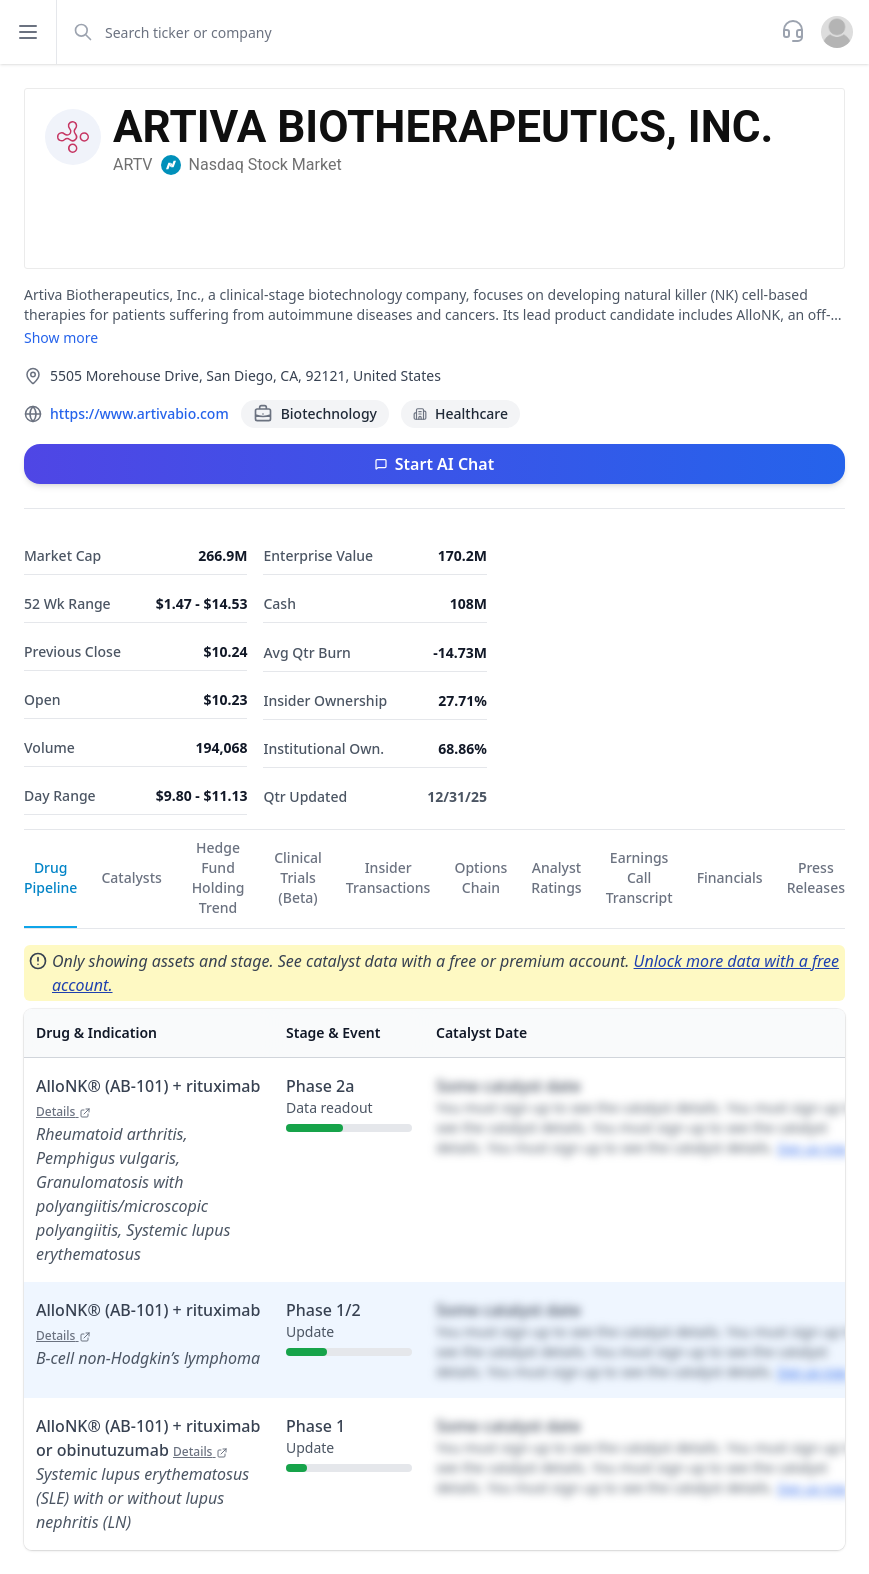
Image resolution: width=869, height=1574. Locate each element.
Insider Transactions (388, 877)
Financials (730, 877)
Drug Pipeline (50, 877)
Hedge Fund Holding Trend (218, 877)
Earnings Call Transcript (639, 877)
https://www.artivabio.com (139, 413)
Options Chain (480, 877)
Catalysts (131, 877)
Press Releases (816, 877)
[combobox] (417, 32)
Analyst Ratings (556, 877)
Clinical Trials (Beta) (298, 877)
